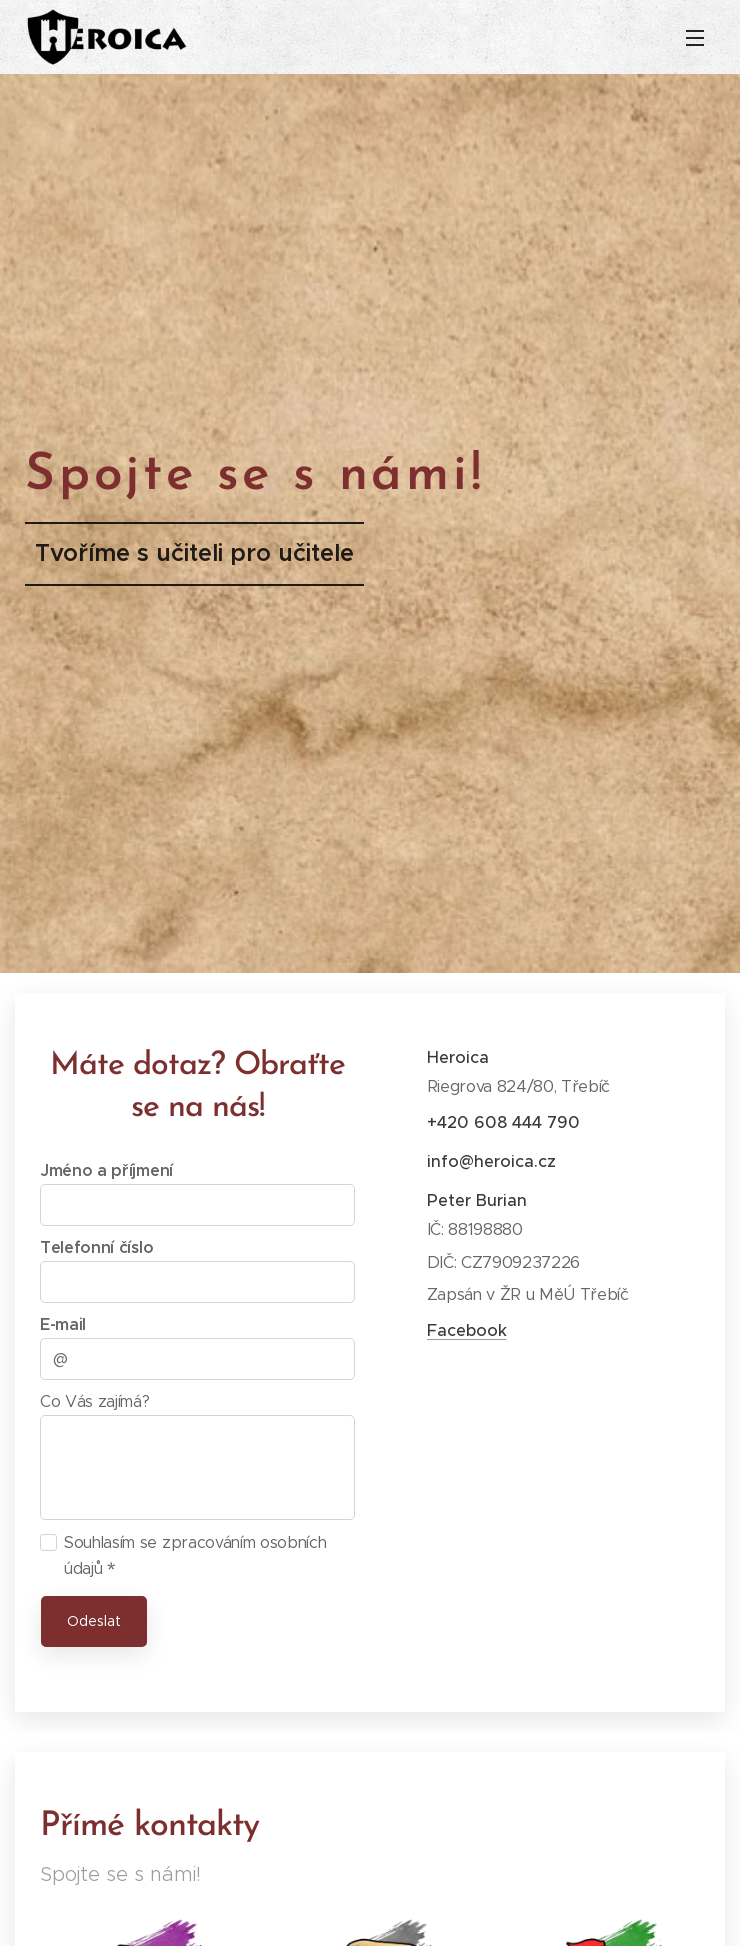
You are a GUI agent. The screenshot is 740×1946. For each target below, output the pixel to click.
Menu (695, 38)
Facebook (467, 1330)
